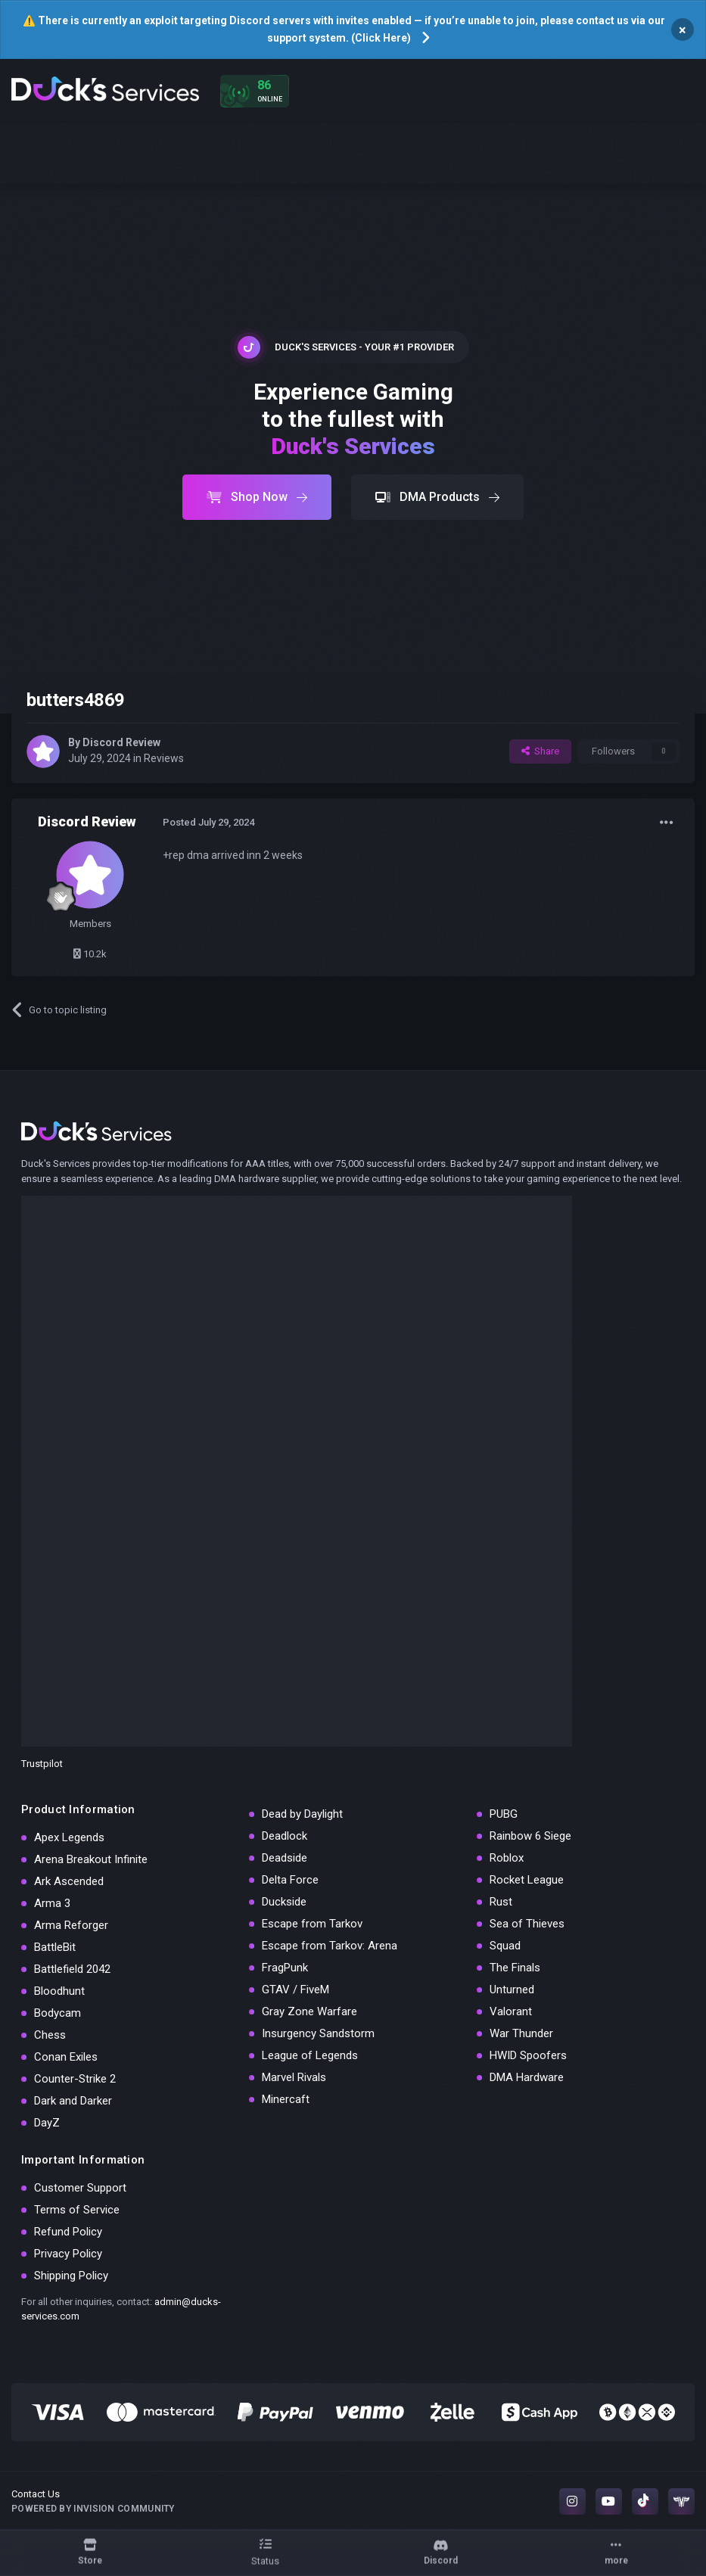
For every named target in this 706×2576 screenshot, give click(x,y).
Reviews (164, 758)
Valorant (511, 2011)
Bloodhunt (59, 1991)
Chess (50, 2035)
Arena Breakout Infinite (91, 1859)
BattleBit (55, 1947)
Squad (505, 1945)
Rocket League (527, 1880)
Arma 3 (52, 1903)
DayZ (47, 2123)
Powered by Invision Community (93, 2508)
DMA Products (437, 497)
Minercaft (285, 2099)
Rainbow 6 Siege (530, 1836)
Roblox (507, 1858)
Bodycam (57, 2013)
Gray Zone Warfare (309, 2011)
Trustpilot (42, 1763)
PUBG (504, 1814)
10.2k (90, 954)
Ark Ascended (69, 1881)
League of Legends (310, 2055)
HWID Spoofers (528, 2055)
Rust (501, 1902)
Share (540, 751)
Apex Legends (69, 1837)
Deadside (284, 1858)
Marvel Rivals (294, 2077)
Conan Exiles (66, 2057)
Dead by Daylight (302, 1814)
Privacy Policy (68, 2253)
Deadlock (284, 1836)
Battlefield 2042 (72, 1969)
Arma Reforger (71, 1925)
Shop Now (257, 497)
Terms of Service (77, 2210)
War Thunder (521, 2033)
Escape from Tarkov (312, 1923)
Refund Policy (68, 2231)
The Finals (515, 1967)
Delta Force (290, 1880)
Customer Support (80, 2188)
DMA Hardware (527, 2077)
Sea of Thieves (527, 1923)
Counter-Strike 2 (75, 2079)
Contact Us (35, 2494)
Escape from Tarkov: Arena (329, 1945)
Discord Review (121, 742)
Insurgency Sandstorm (318, 2033)
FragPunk (285, 1967)
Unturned (512, 1989)
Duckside (284, 1902)
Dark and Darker (73, 2101)
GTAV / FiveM (295, 1989)
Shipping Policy (71, 2275)
